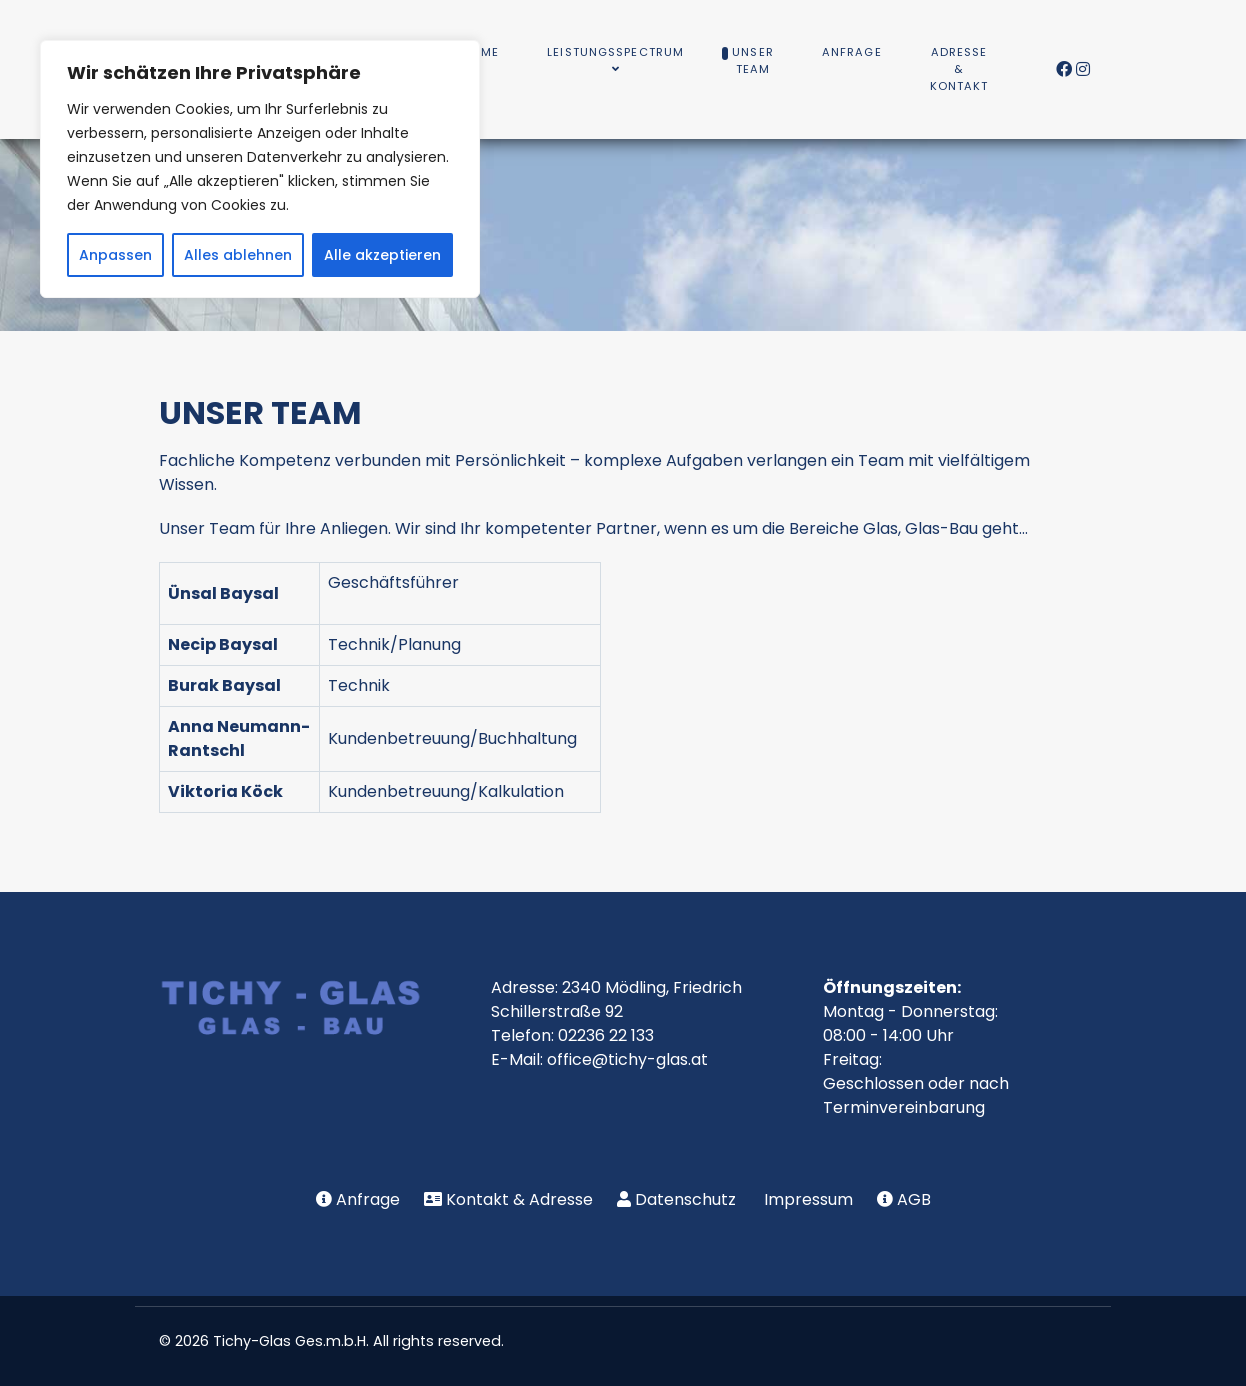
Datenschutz (685, 1199)
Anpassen (115, 255)
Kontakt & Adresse (519, 1199)
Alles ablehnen (238, 255)
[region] (260, 169)
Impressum (808, 1199)
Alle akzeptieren (382, 255)
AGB (914, 1199)
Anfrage (368, 1199)
